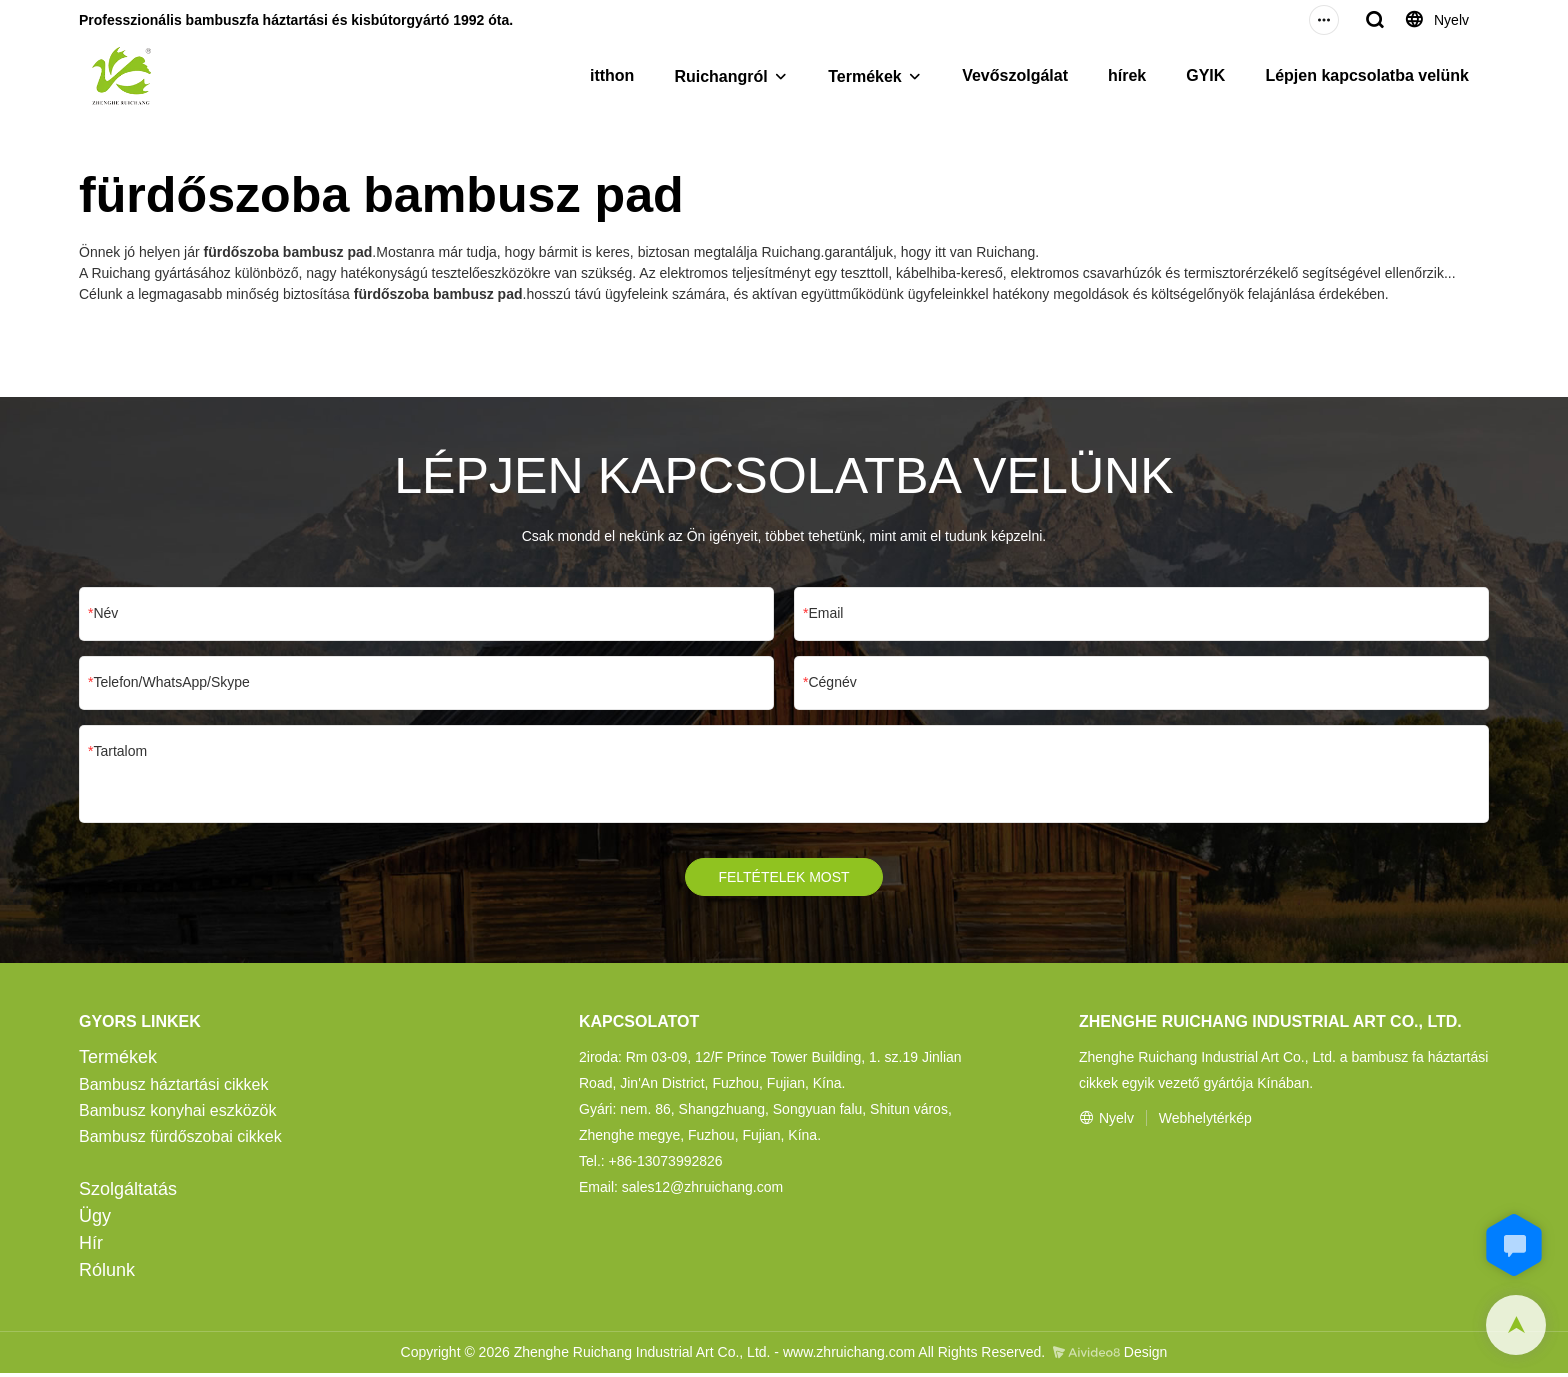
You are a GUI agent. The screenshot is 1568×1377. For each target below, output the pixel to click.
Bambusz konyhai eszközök (177, 1114)
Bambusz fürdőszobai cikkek (180, 1140)
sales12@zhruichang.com (702, 1191)
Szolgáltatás (128, 1193)
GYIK (1205, 75)
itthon (612, 75)
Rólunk (107, 1274)
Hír (91, 1247)
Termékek (865, 76)
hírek (1127, 75)
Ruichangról (720, 76)
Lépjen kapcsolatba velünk (1367, 75)
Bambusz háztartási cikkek (173, 1088)
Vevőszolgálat (1015, 75)
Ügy (95, 1220)
